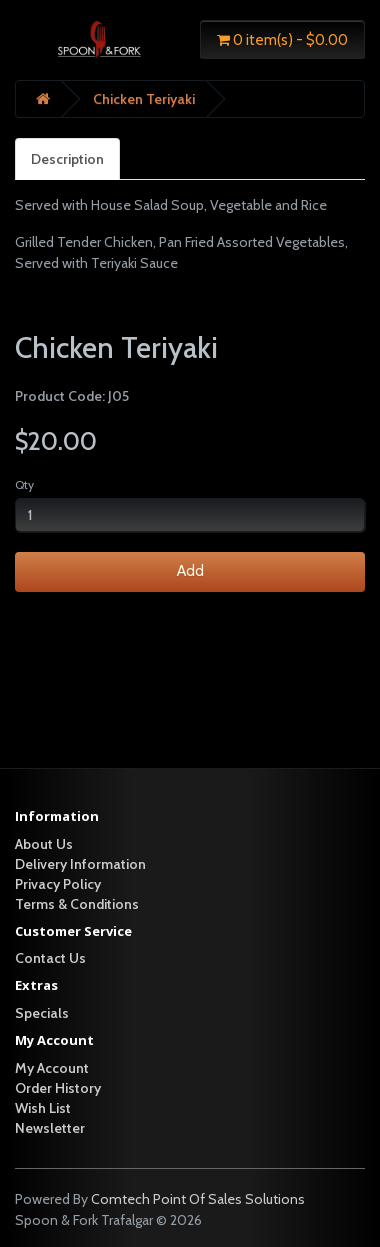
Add (190, 571)
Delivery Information (80, 864)
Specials (42, 1013)
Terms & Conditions (77, 904)
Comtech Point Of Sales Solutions (198, 1199)
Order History (58, 1088)
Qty (24, 484)
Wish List (43, 1108)
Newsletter (50, 1128)
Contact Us (50, 958)
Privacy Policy (58, 884)
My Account (52, 1068)
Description (67, 159)
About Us (44, 844)
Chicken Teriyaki (144, 99)
